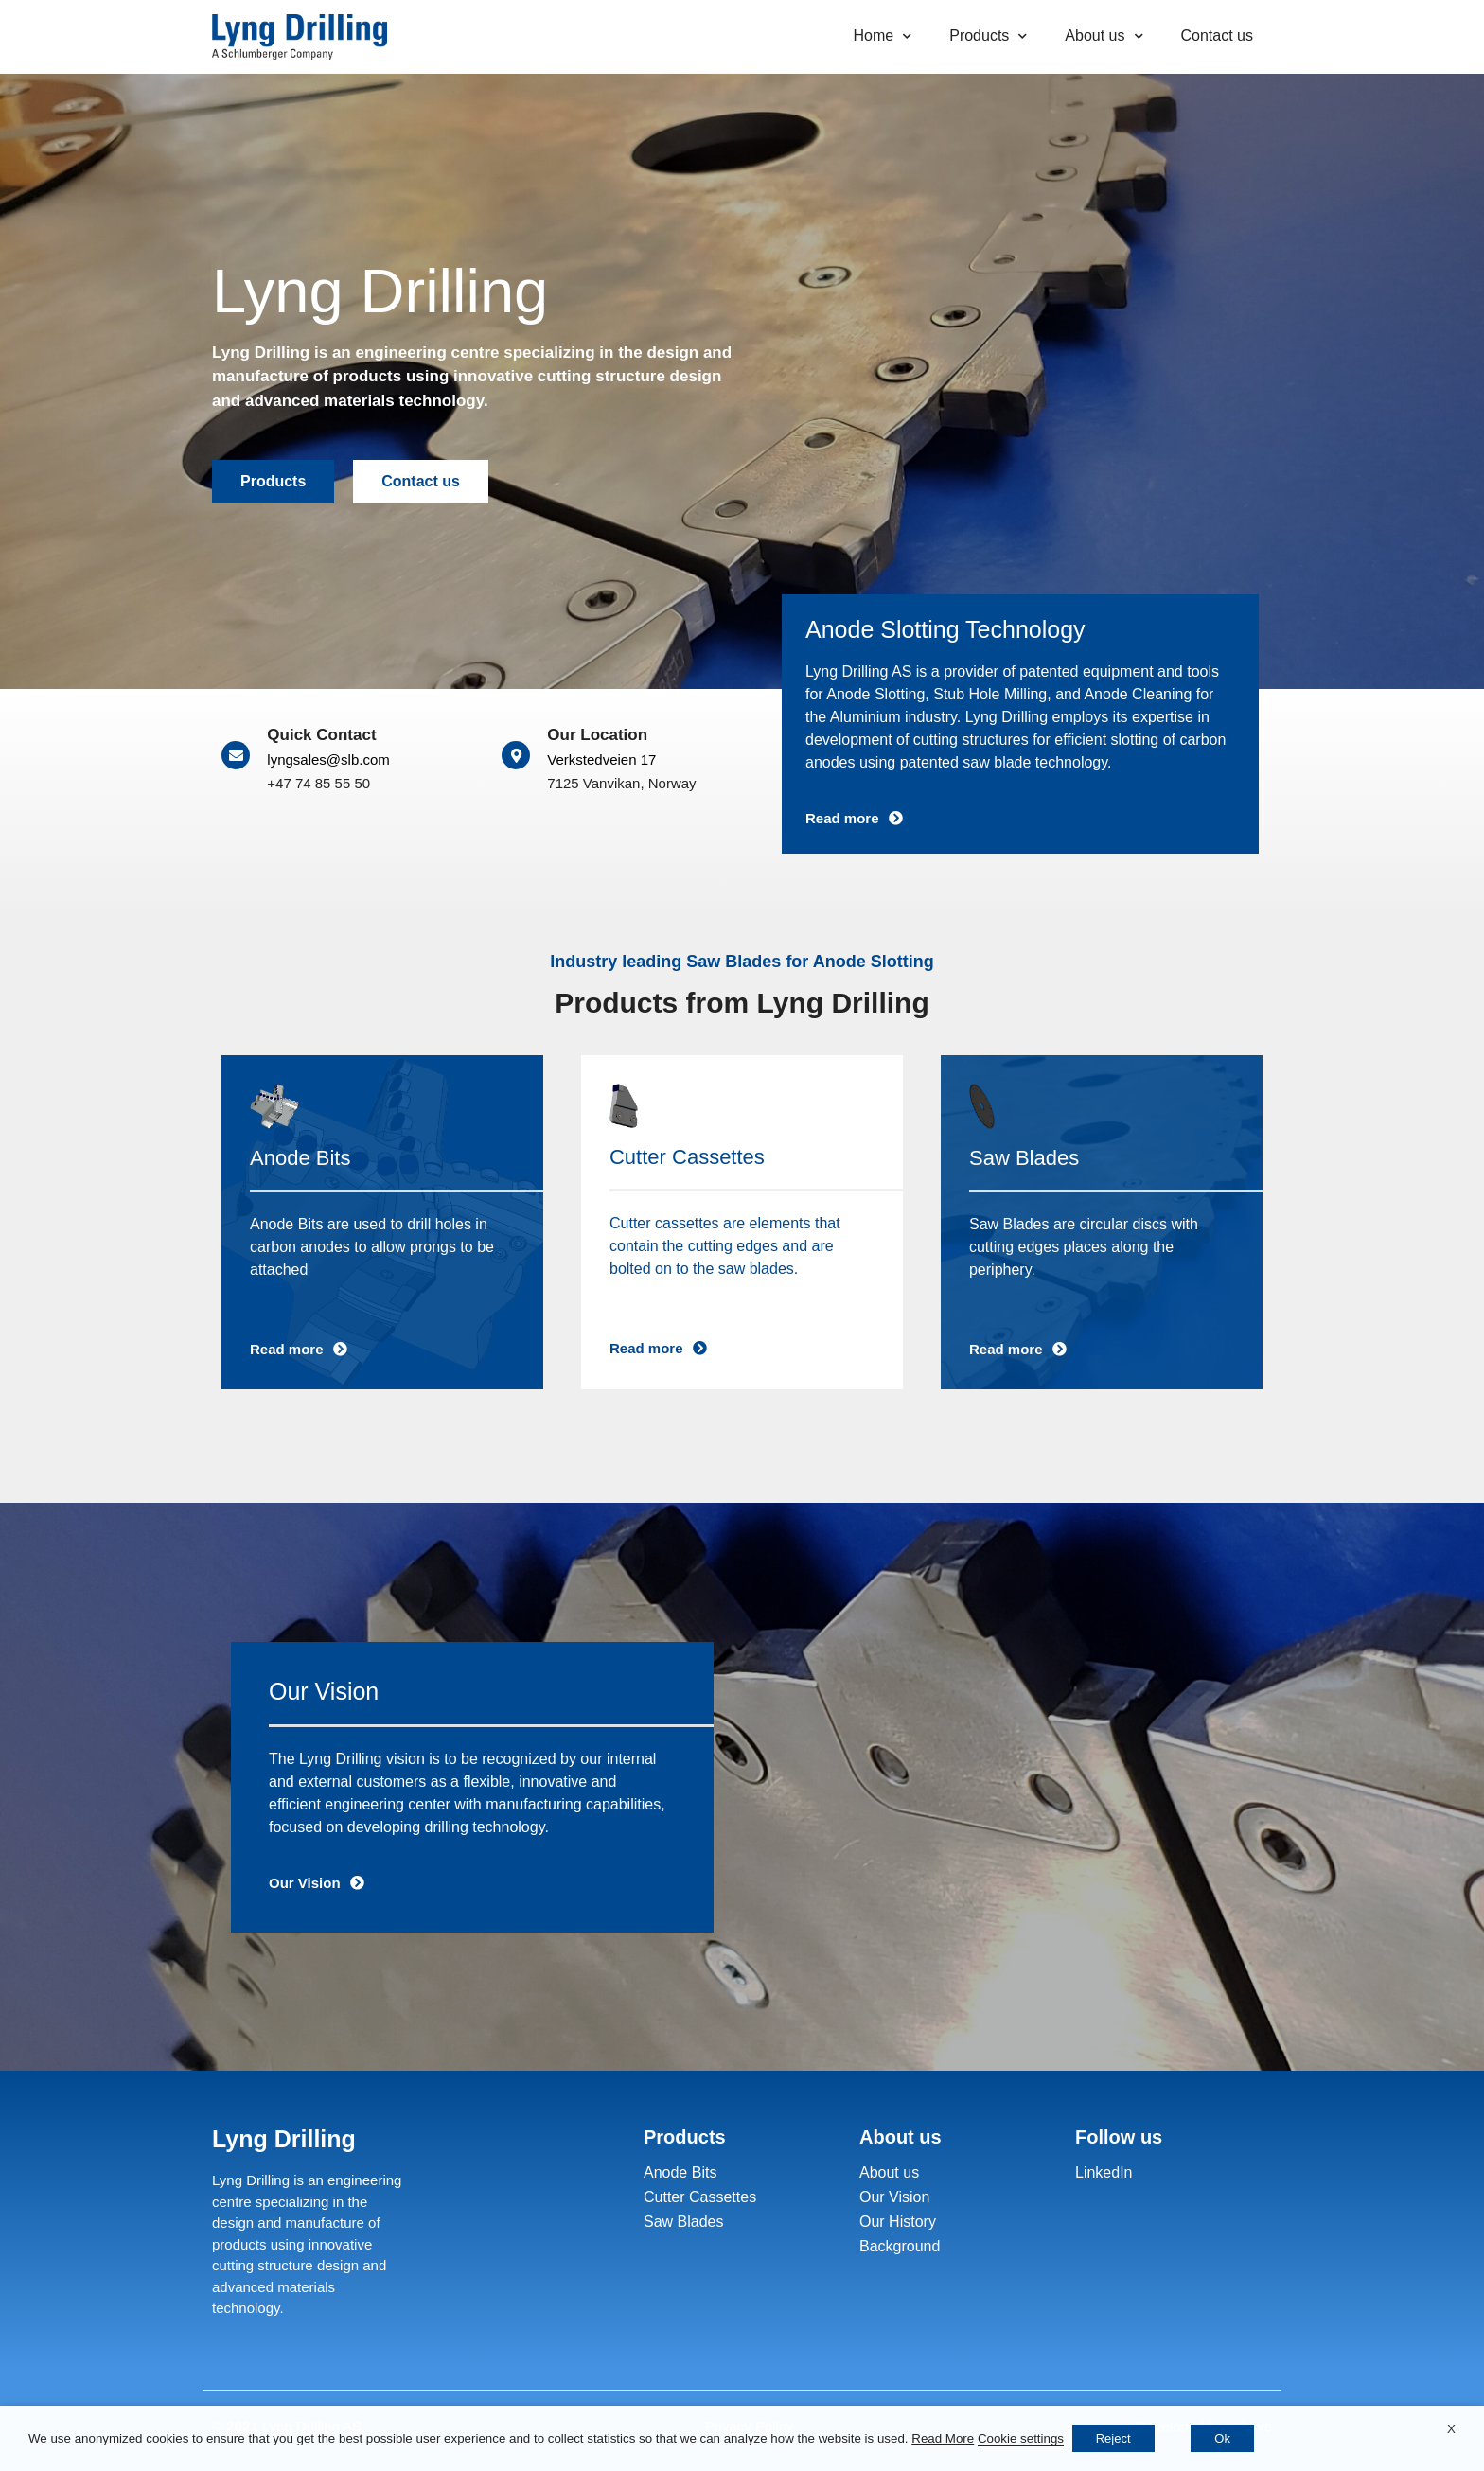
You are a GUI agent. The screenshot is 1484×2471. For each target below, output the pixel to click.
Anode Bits (680, 2172)
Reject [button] (1113, 2438)
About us (1103, 36)
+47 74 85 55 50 (318, 783)
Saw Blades (684, 2222)
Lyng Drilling (284, 2139)
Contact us (1217, 35)
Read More (942, 2438)
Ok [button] (1222, 2438)
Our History (897, 2222)
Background (899, 2246)
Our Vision (894, 2197)
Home (883, 36)
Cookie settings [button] (1021, 2438)
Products (988, 36)
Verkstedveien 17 (601, 759)
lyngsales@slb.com (328, 759)
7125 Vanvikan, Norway (621, 783)
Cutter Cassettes (700, 2197)
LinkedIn (1104, 2172)
